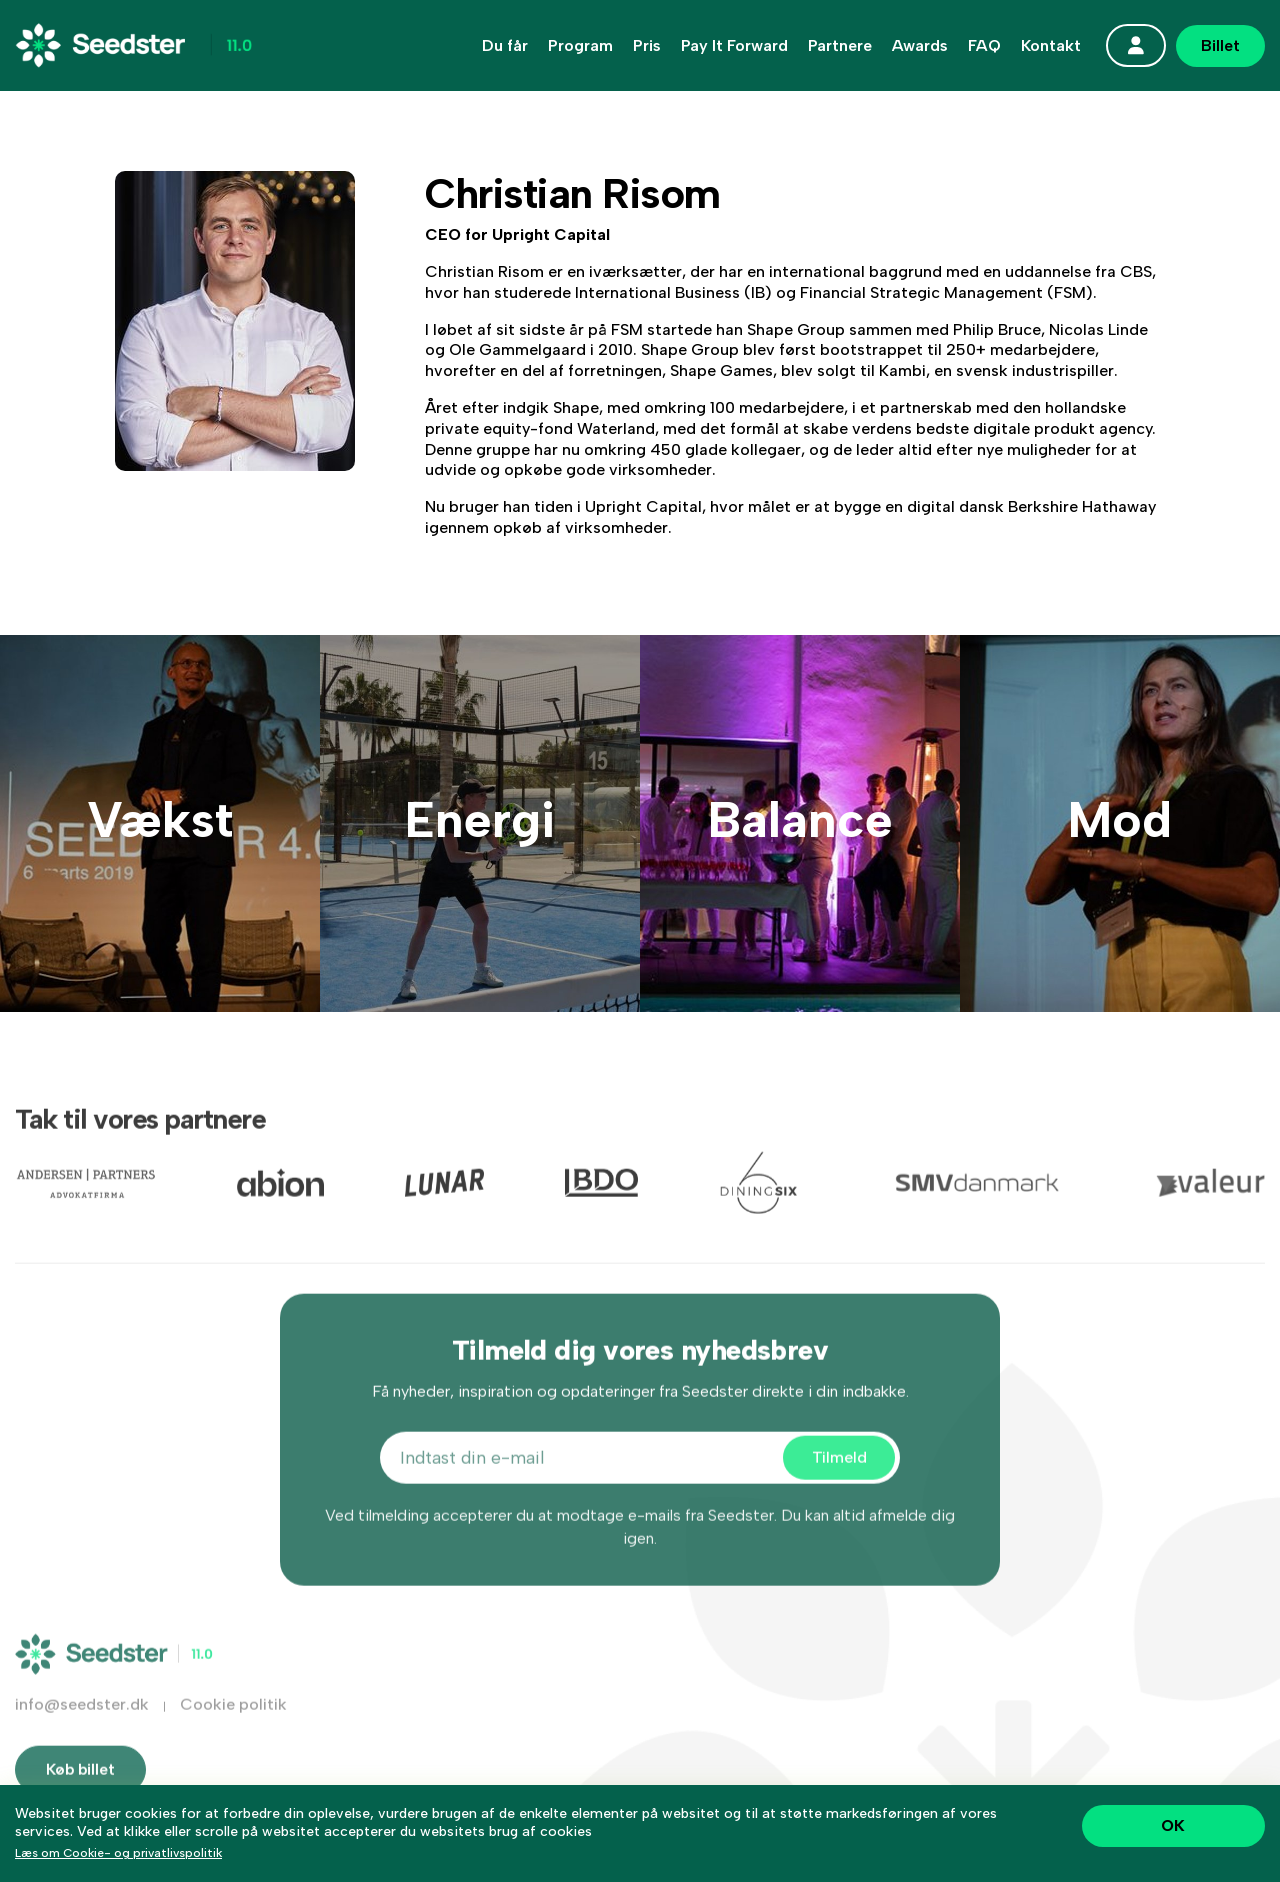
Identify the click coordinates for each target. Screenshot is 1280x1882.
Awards (920, 46)
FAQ (984, 46)
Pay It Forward (734, 46)
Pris (647, 46)
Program (580, 46)
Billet (1220, 45)
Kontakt (1051, 46)
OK (1173, 1825)
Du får (505, 46)
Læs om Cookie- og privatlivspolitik (118, 1853)
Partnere (840, 46)
